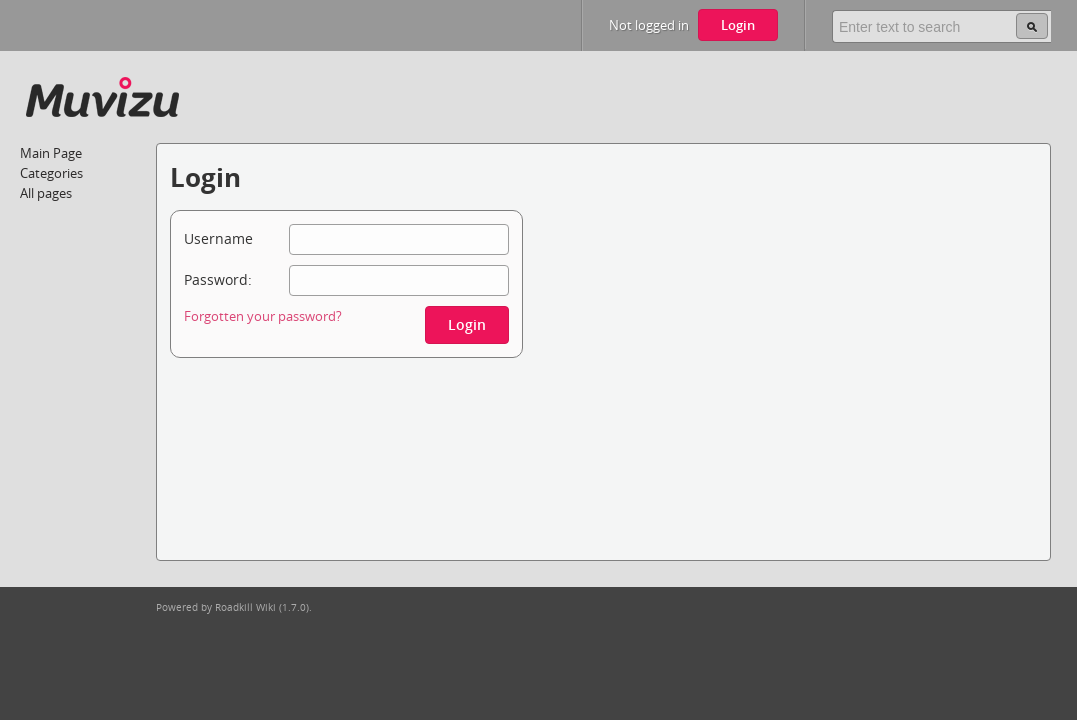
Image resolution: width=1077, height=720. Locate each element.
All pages (46, 193)
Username (218, 238)
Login (738, 25)
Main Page (51, 153)
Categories (51, 173)
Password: (218, 279)
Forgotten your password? (263, 316)
